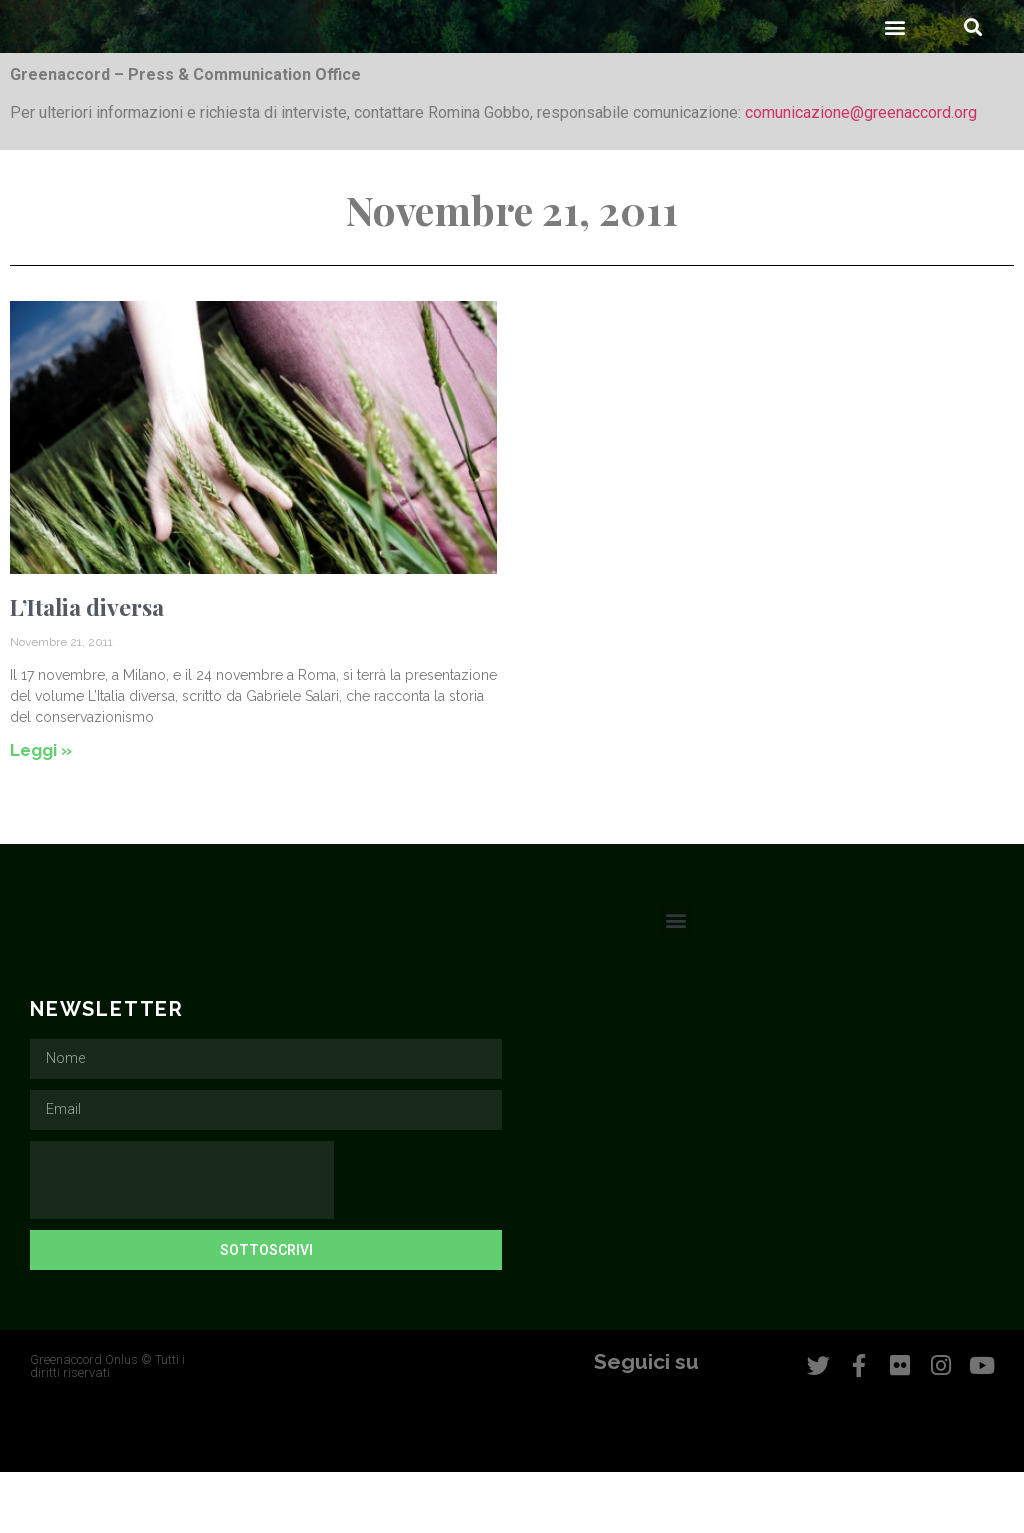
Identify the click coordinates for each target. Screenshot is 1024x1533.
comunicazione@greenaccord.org (861, 173)
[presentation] (182, 1241)
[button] (895, 87)
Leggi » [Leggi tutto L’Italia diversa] (41, 811)
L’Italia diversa (87, 667)
